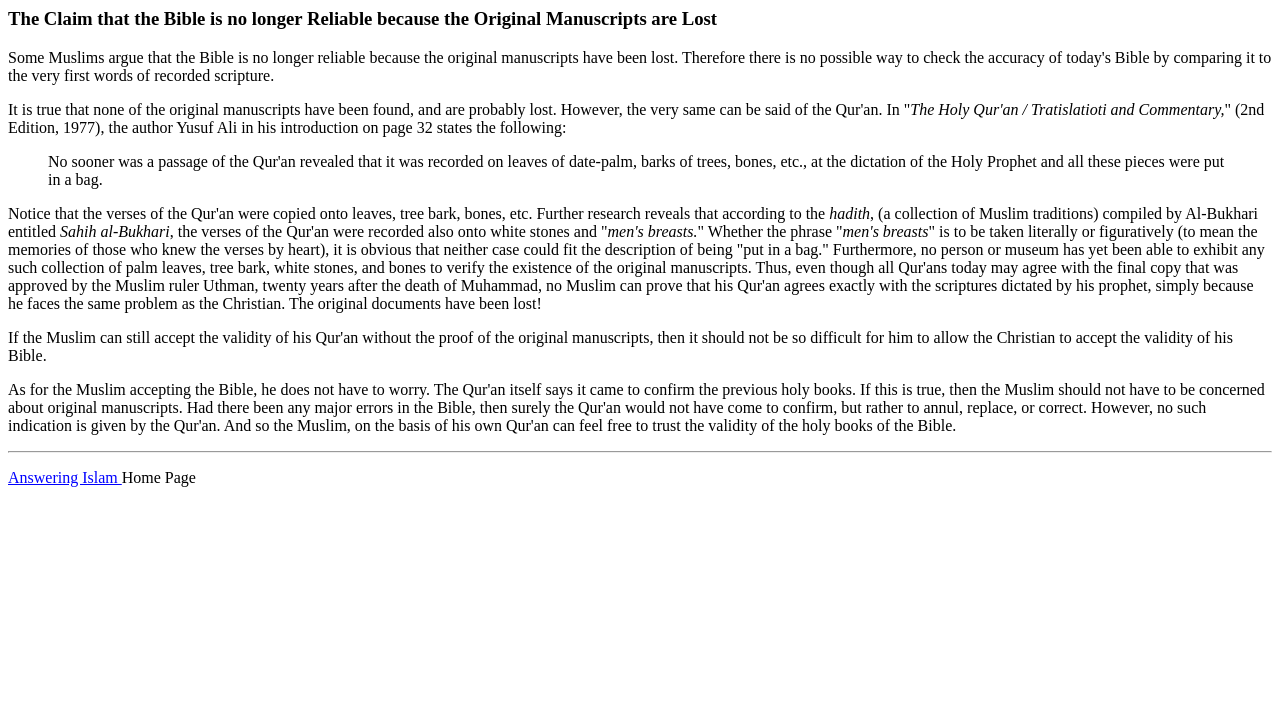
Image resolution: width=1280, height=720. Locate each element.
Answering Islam (65, 477)
